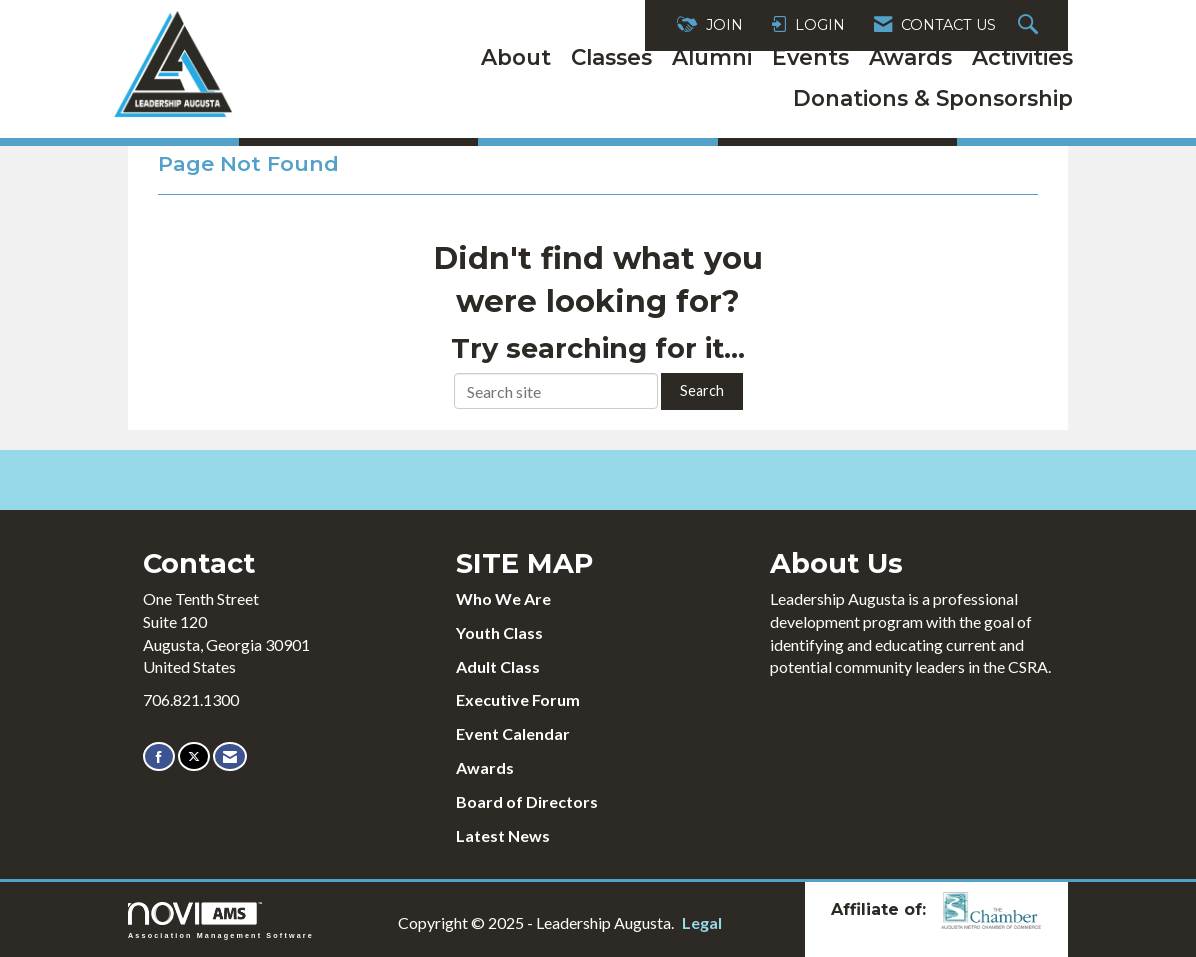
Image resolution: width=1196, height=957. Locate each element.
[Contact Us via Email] (230, 756)
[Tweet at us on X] (194, 756)
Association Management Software (221, 920)
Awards (910, 57)
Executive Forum (518, 699)
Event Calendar (513, 733)
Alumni (712, 57)
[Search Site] (1030, 25)
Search (702, 390)
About (516, 57)
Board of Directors (527, 801)
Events (810, 57)
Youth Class (499, 632)
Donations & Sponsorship (933, 98)
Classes (611, 57)
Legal (702, 922)
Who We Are (503, 598)
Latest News (503, 835)
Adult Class (498, 666)
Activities (1022, 57)
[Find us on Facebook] (159, 756)
